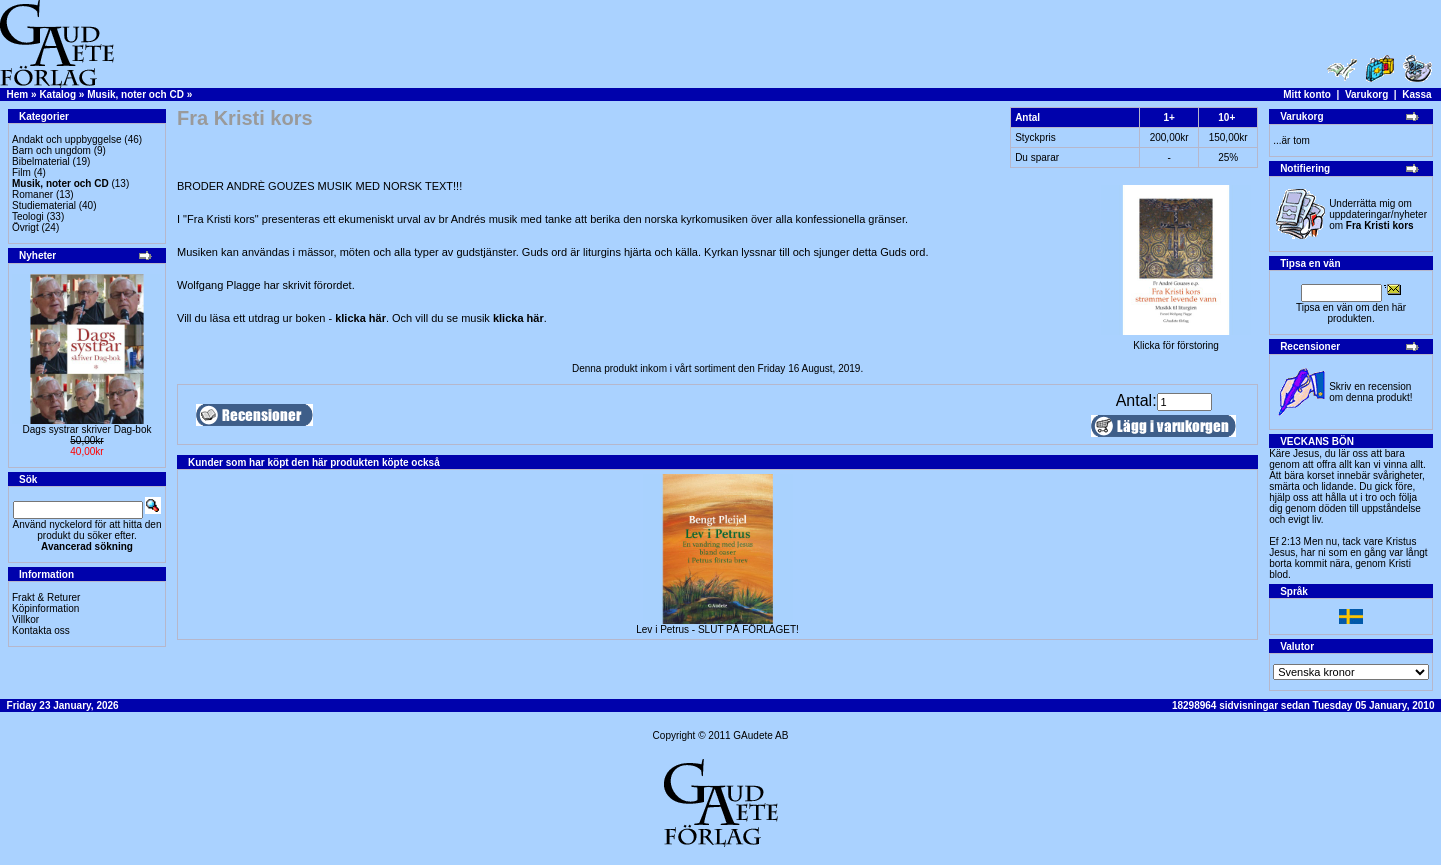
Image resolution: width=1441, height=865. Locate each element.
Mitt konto (1307, 94)
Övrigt (25, 227)
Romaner (32, 194)
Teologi (28, 216)
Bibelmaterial (41, 161)
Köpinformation (45, 608)
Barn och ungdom (51, 150)
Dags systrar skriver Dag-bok (87, 429)
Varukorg (1366, 94)
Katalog (57, 94)
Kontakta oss (41, 630)
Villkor (25, 619)
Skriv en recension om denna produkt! (1370, 392)
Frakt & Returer (46, 597)
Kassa (1416, 94)
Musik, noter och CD (135, 94)
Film (21, 172)
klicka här (360, 318)
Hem (18, 94)
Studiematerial (44, 205)
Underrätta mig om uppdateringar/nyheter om (1378, 214)
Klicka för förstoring (1176, 341)
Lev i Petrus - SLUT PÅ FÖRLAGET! (717, 629)
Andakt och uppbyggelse (67, 139)
